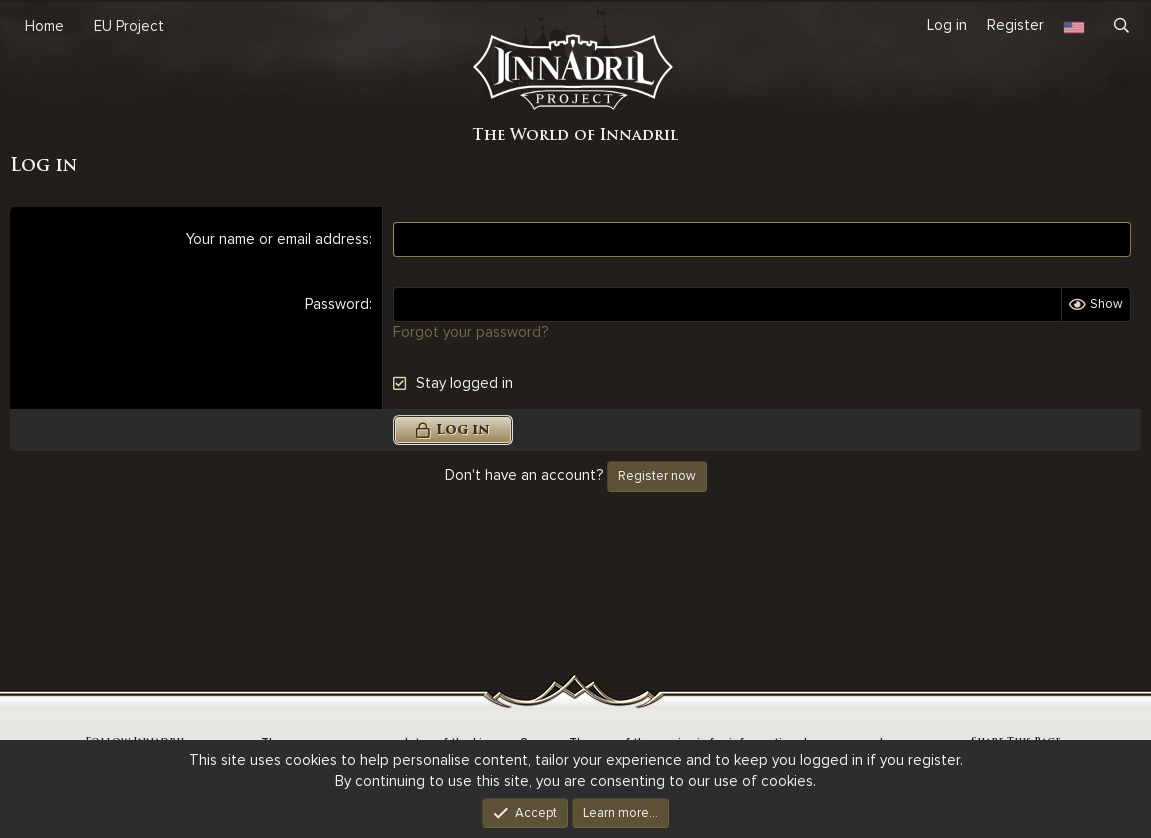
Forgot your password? (470, 332)
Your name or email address (277, 239)
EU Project (129, 26)
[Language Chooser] (1074, 25)
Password (337, 304)
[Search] (1121, 26)
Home (44, 26)
